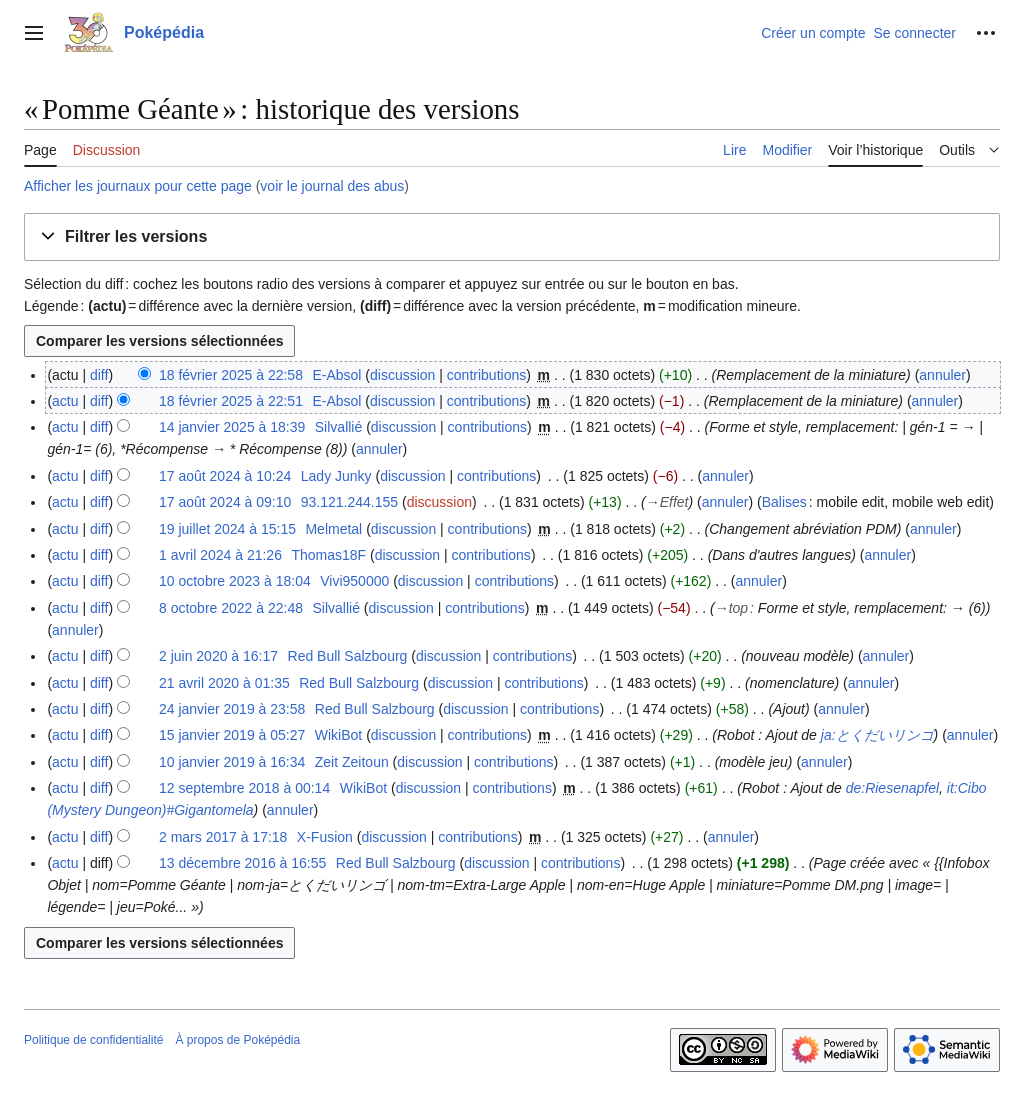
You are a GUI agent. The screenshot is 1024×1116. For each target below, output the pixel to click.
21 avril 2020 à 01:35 (224, 683)
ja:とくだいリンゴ (877, 735)
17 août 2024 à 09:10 (225, 502)
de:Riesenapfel (892, 788)
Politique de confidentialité (93, 1040)
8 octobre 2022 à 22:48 (231, 608)
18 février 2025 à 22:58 (231, 375)
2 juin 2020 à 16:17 (218, 656)
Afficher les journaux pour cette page (138, 186)
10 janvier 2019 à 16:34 (232, 762)
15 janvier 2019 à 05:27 (232, 735)
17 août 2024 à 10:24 (225, 476)
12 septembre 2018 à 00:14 (244, 788)
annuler (942, 375)
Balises (784, 502)
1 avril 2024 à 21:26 (220, 555)
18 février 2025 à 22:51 (231, 401)
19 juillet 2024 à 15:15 (227, 529)
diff (99, 375)
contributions (486, 375)
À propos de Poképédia (237, 1040)
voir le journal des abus (332, 186)
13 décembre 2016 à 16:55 (242, 863)
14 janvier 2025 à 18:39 (232, 427)
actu (65, 401)
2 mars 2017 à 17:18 (223, 837)
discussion (402, 375)
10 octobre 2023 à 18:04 (235, 581)
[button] (512, 237)
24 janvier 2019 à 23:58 (232, 709)
